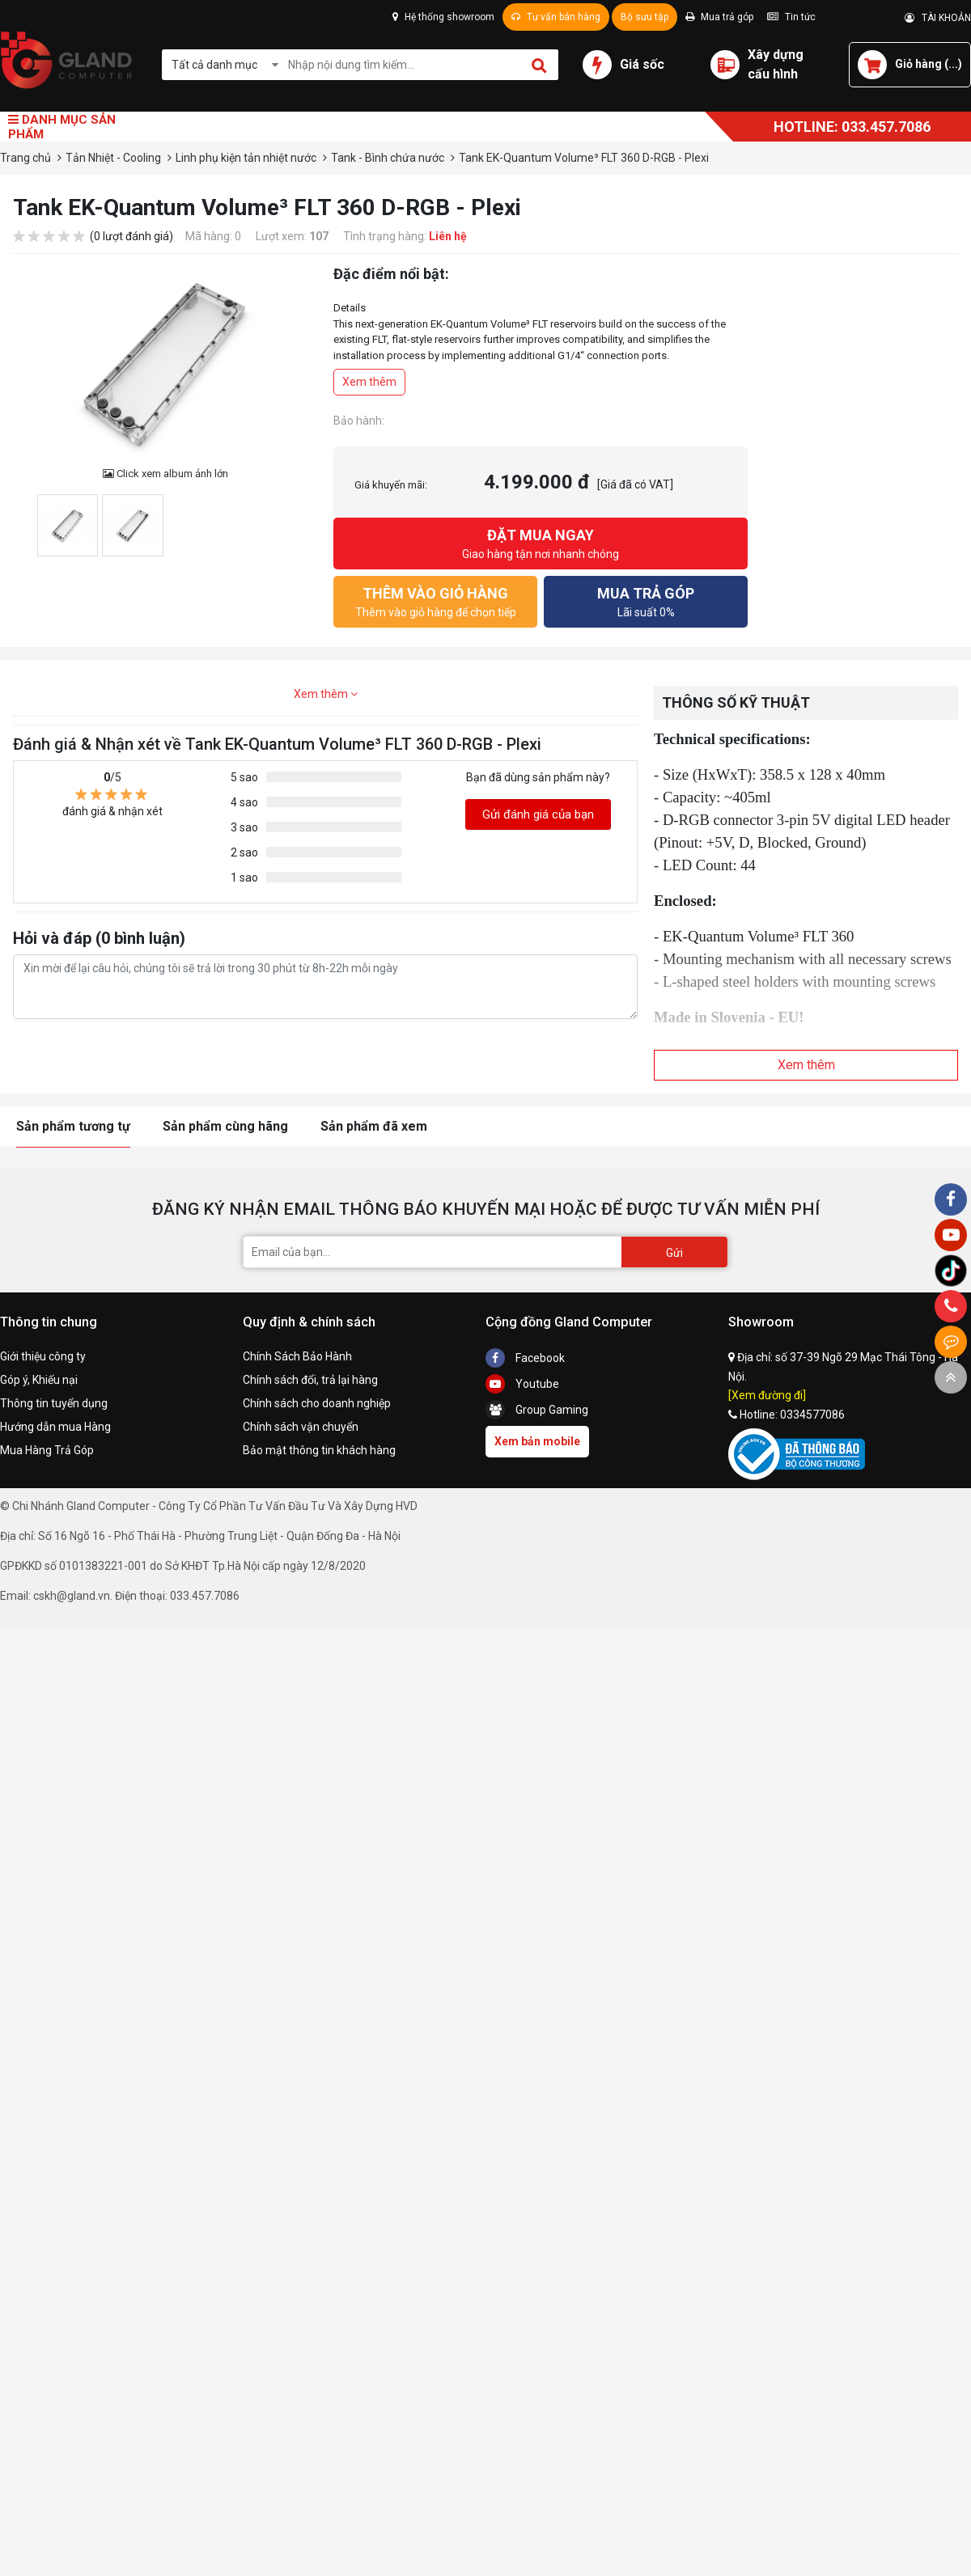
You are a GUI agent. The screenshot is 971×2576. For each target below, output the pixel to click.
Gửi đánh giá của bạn (538, 814)
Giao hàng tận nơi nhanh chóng (540, 542)
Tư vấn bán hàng (555, 17)
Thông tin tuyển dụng (54, 1403)
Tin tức (791, 17)
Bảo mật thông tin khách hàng (319, 1450)
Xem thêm (369, 381)
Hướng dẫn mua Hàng (55, 1426)
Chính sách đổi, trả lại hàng (310, 1379)
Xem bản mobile (537, 1441)
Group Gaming (537, 1409)
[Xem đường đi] (767, 1395)
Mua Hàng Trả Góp (47, 1450)
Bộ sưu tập (644, 17)
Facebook (525, 1358)
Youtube (522, 1384)
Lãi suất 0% (646, 600)
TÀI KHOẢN (938, 17)
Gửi (674, 1252)
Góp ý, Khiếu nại (39, 1379)
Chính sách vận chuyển (300, 1426)
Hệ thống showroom (443, 17)
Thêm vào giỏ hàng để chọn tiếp (435, 600)
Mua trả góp (719, 17)
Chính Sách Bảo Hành (297, 1356)
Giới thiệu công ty (43, 1356)
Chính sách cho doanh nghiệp (317, 1403)
